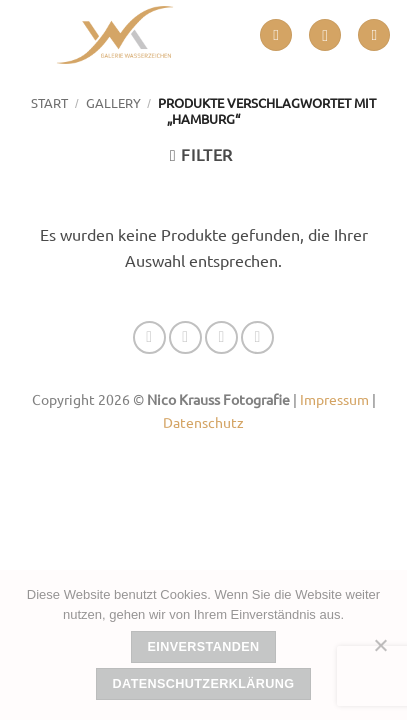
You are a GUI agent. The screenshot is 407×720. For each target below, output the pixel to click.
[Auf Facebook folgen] (149, 337)
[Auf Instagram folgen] (185, 337)
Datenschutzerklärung (204, 684)
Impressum (334, 399)
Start (49, 102)
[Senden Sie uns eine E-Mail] (221, 337)
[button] (276, 35)
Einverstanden (204, 647)
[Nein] (380, 651)
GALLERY (113, 102)
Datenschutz (203, 422)
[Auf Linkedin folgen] (257, 337)
